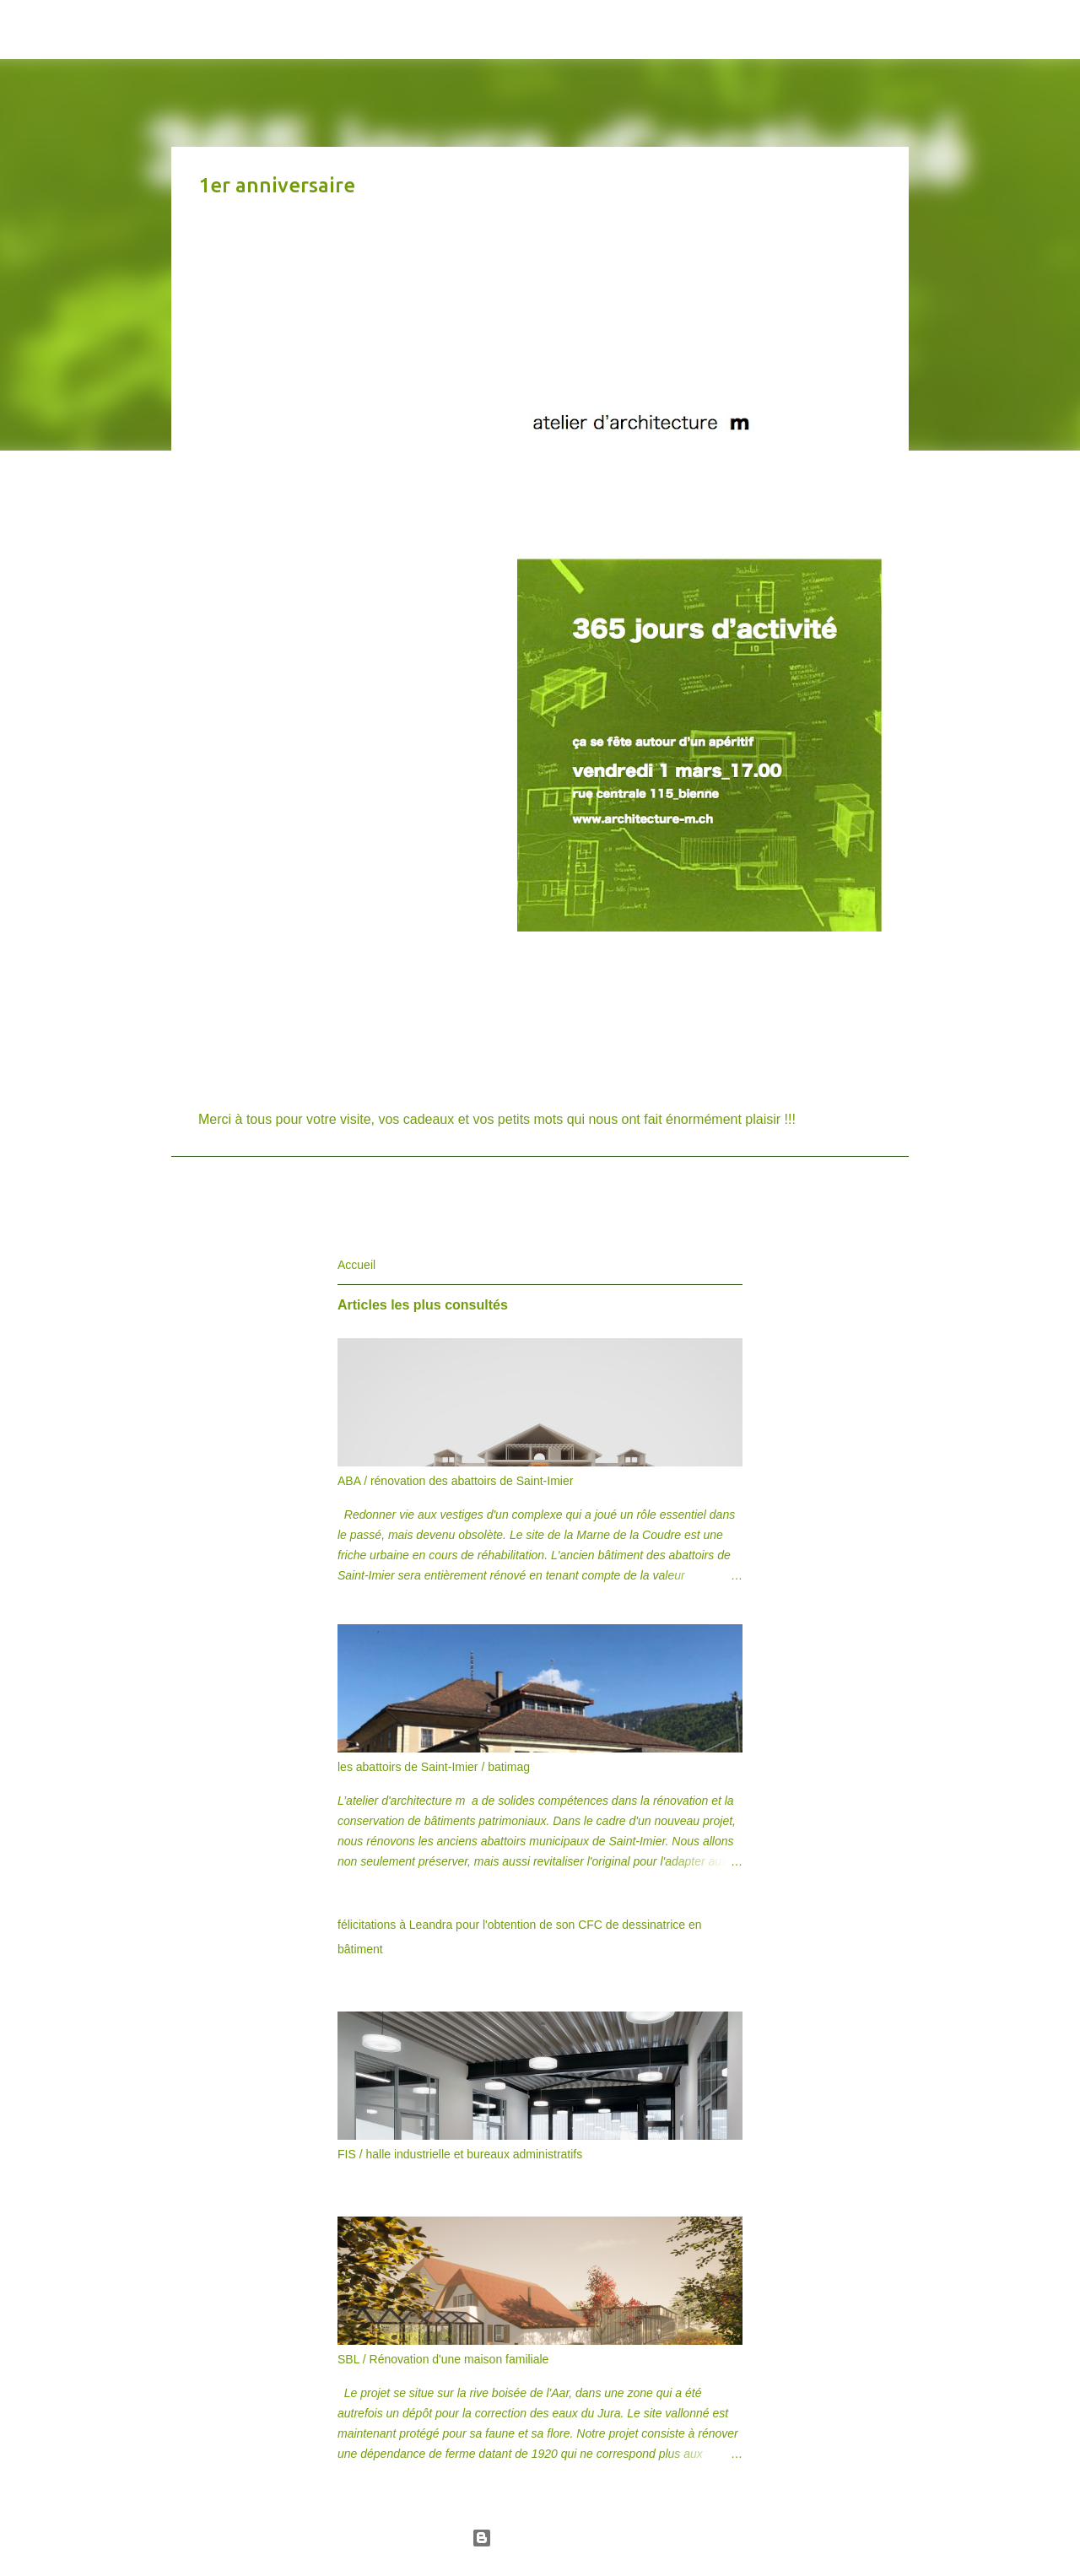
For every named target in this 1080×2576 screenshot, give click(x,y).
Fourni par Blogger (540, 2538)
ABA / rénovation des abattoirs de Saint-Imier (455, 1481)
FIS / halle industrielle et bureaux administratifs (460, 2154)
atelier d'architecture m (272, 29)
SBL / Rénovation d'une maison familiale (443, 2359)
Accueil (356, 1265)
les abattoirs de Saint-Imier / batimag (434, 1767)
